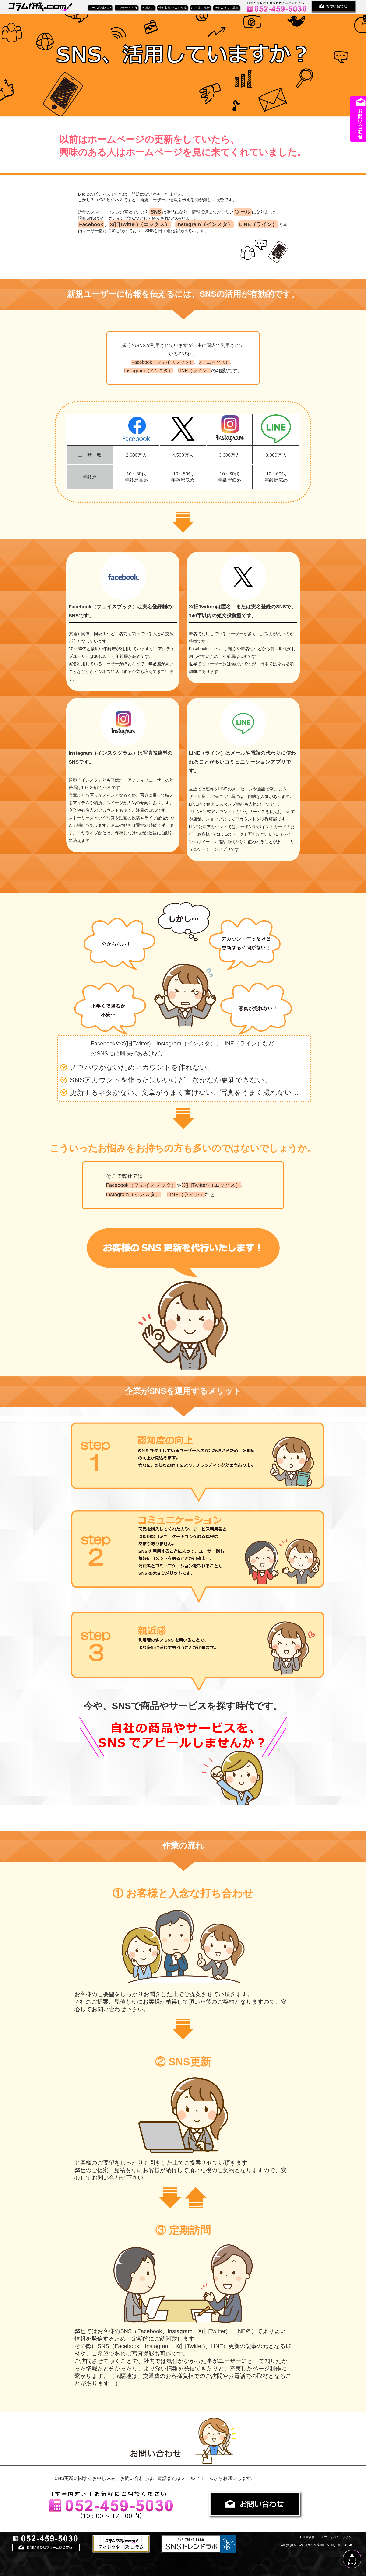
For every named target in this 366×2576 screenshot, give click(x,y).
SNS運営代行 (200, 8)
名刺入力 (148, 8)
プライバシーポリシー (339, 2537)
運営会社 (309, 2537)
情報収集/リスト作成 (172, 8)
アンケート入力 (126, 8)
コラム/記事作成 (100, 8)
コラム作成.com (315, 2545)
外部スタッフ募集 (226, 8)
